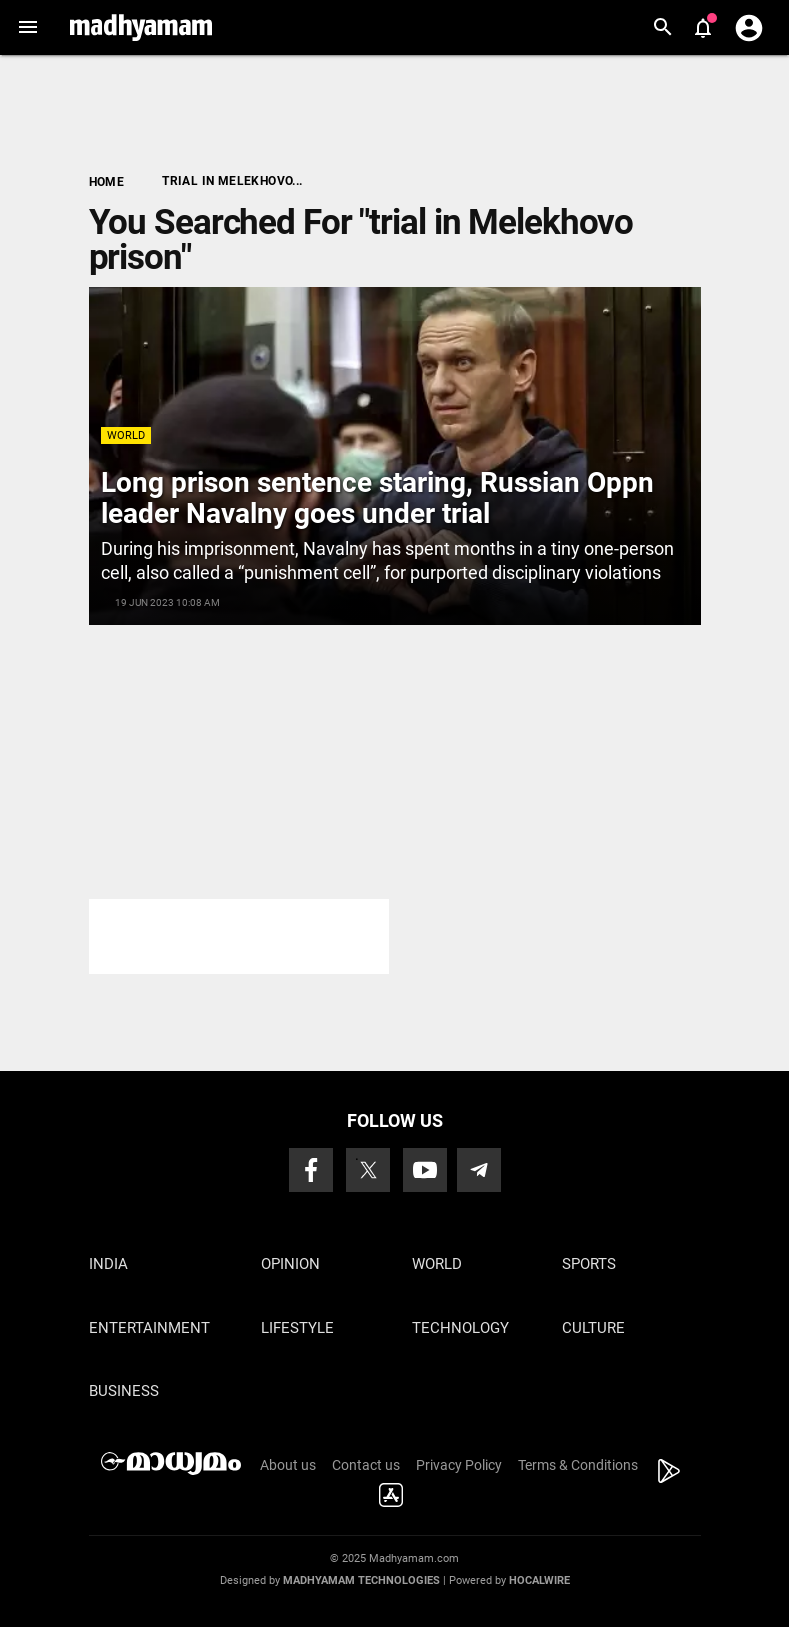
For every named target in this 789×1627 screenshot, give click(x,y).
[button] (27, 27)
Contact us (366, 1465)
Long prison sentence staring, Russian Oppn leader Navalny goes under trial (377, 498)
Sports (589, 1264)
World (126, 435)
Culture (593, 1328)
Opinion (290, 1264)
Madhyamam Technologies (361, 1580)
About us (288, 1465)
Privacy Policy (459, 1465)
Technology (460, 1328)
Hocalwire (539, 1580)
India (108, 1264)
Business (124, 1391)
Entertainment (149, 1328)
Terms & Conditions (578, 1465)
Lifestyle (297, 1328)
